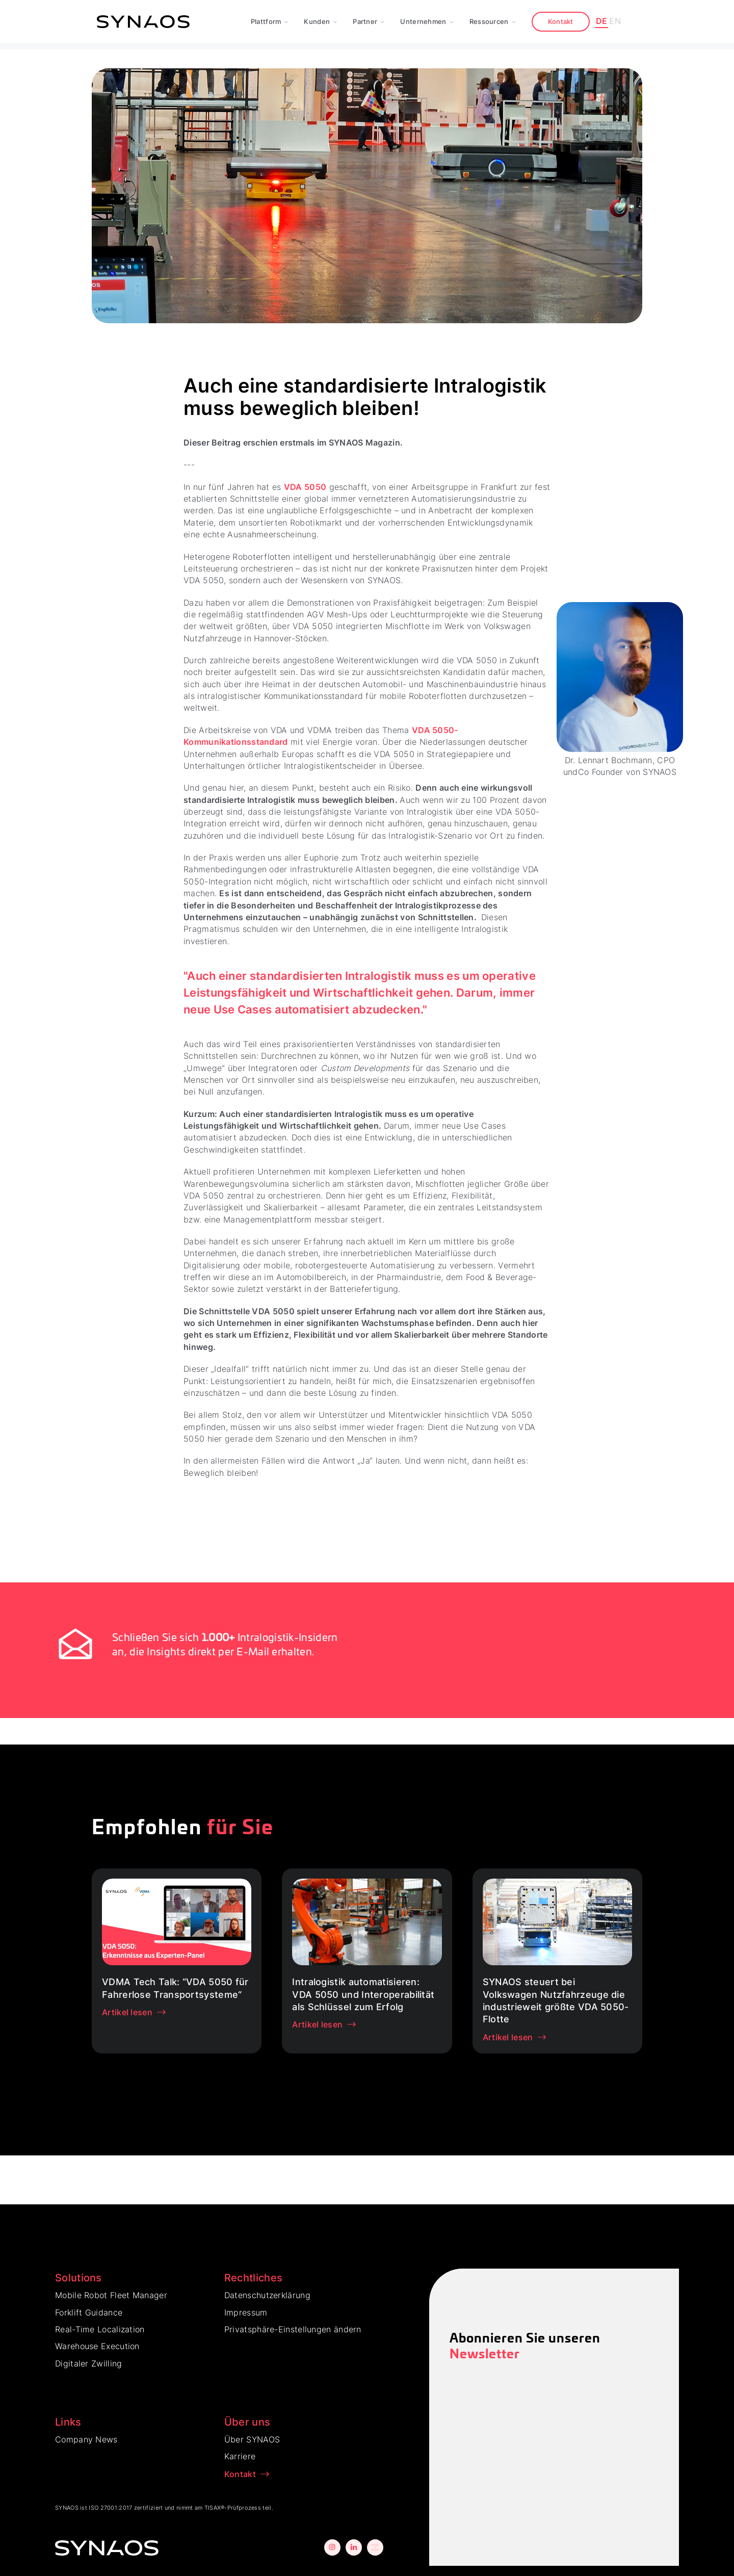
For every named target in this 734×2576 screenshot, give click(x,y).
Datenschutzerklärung (267, 2295)
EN (615, 21)
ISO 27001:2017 (110, 2507)
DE (602, 21)
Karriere (239, 2456)
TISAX (212, 2507)
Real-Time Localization (100, 2329)
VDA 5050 (305, 487)
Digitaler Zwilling (88, 2363)
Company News (86, 2439)
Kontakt (560, 21)
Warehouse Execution (97, 2346)
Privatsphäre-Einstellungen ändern (292, 2329)
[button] (270, 21)
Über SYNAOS (252, 2439)
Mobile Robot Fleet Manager (111, 2295)
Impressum (246, 2312)
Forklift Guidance (88, 2312)
